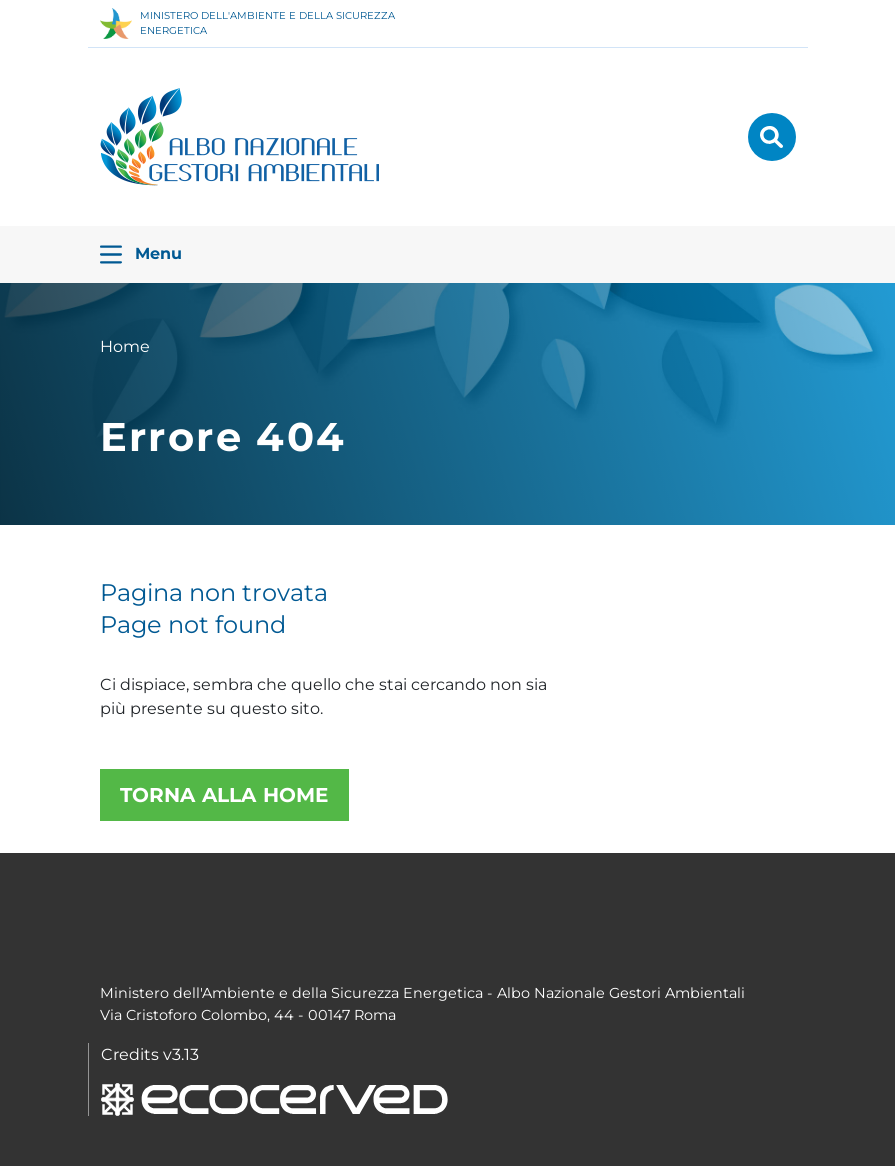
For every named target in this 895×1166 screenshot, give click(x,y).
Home (125, 346)
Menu (141, 254)
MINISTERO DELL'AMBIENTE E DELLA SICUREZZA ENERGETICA (247, 23)
